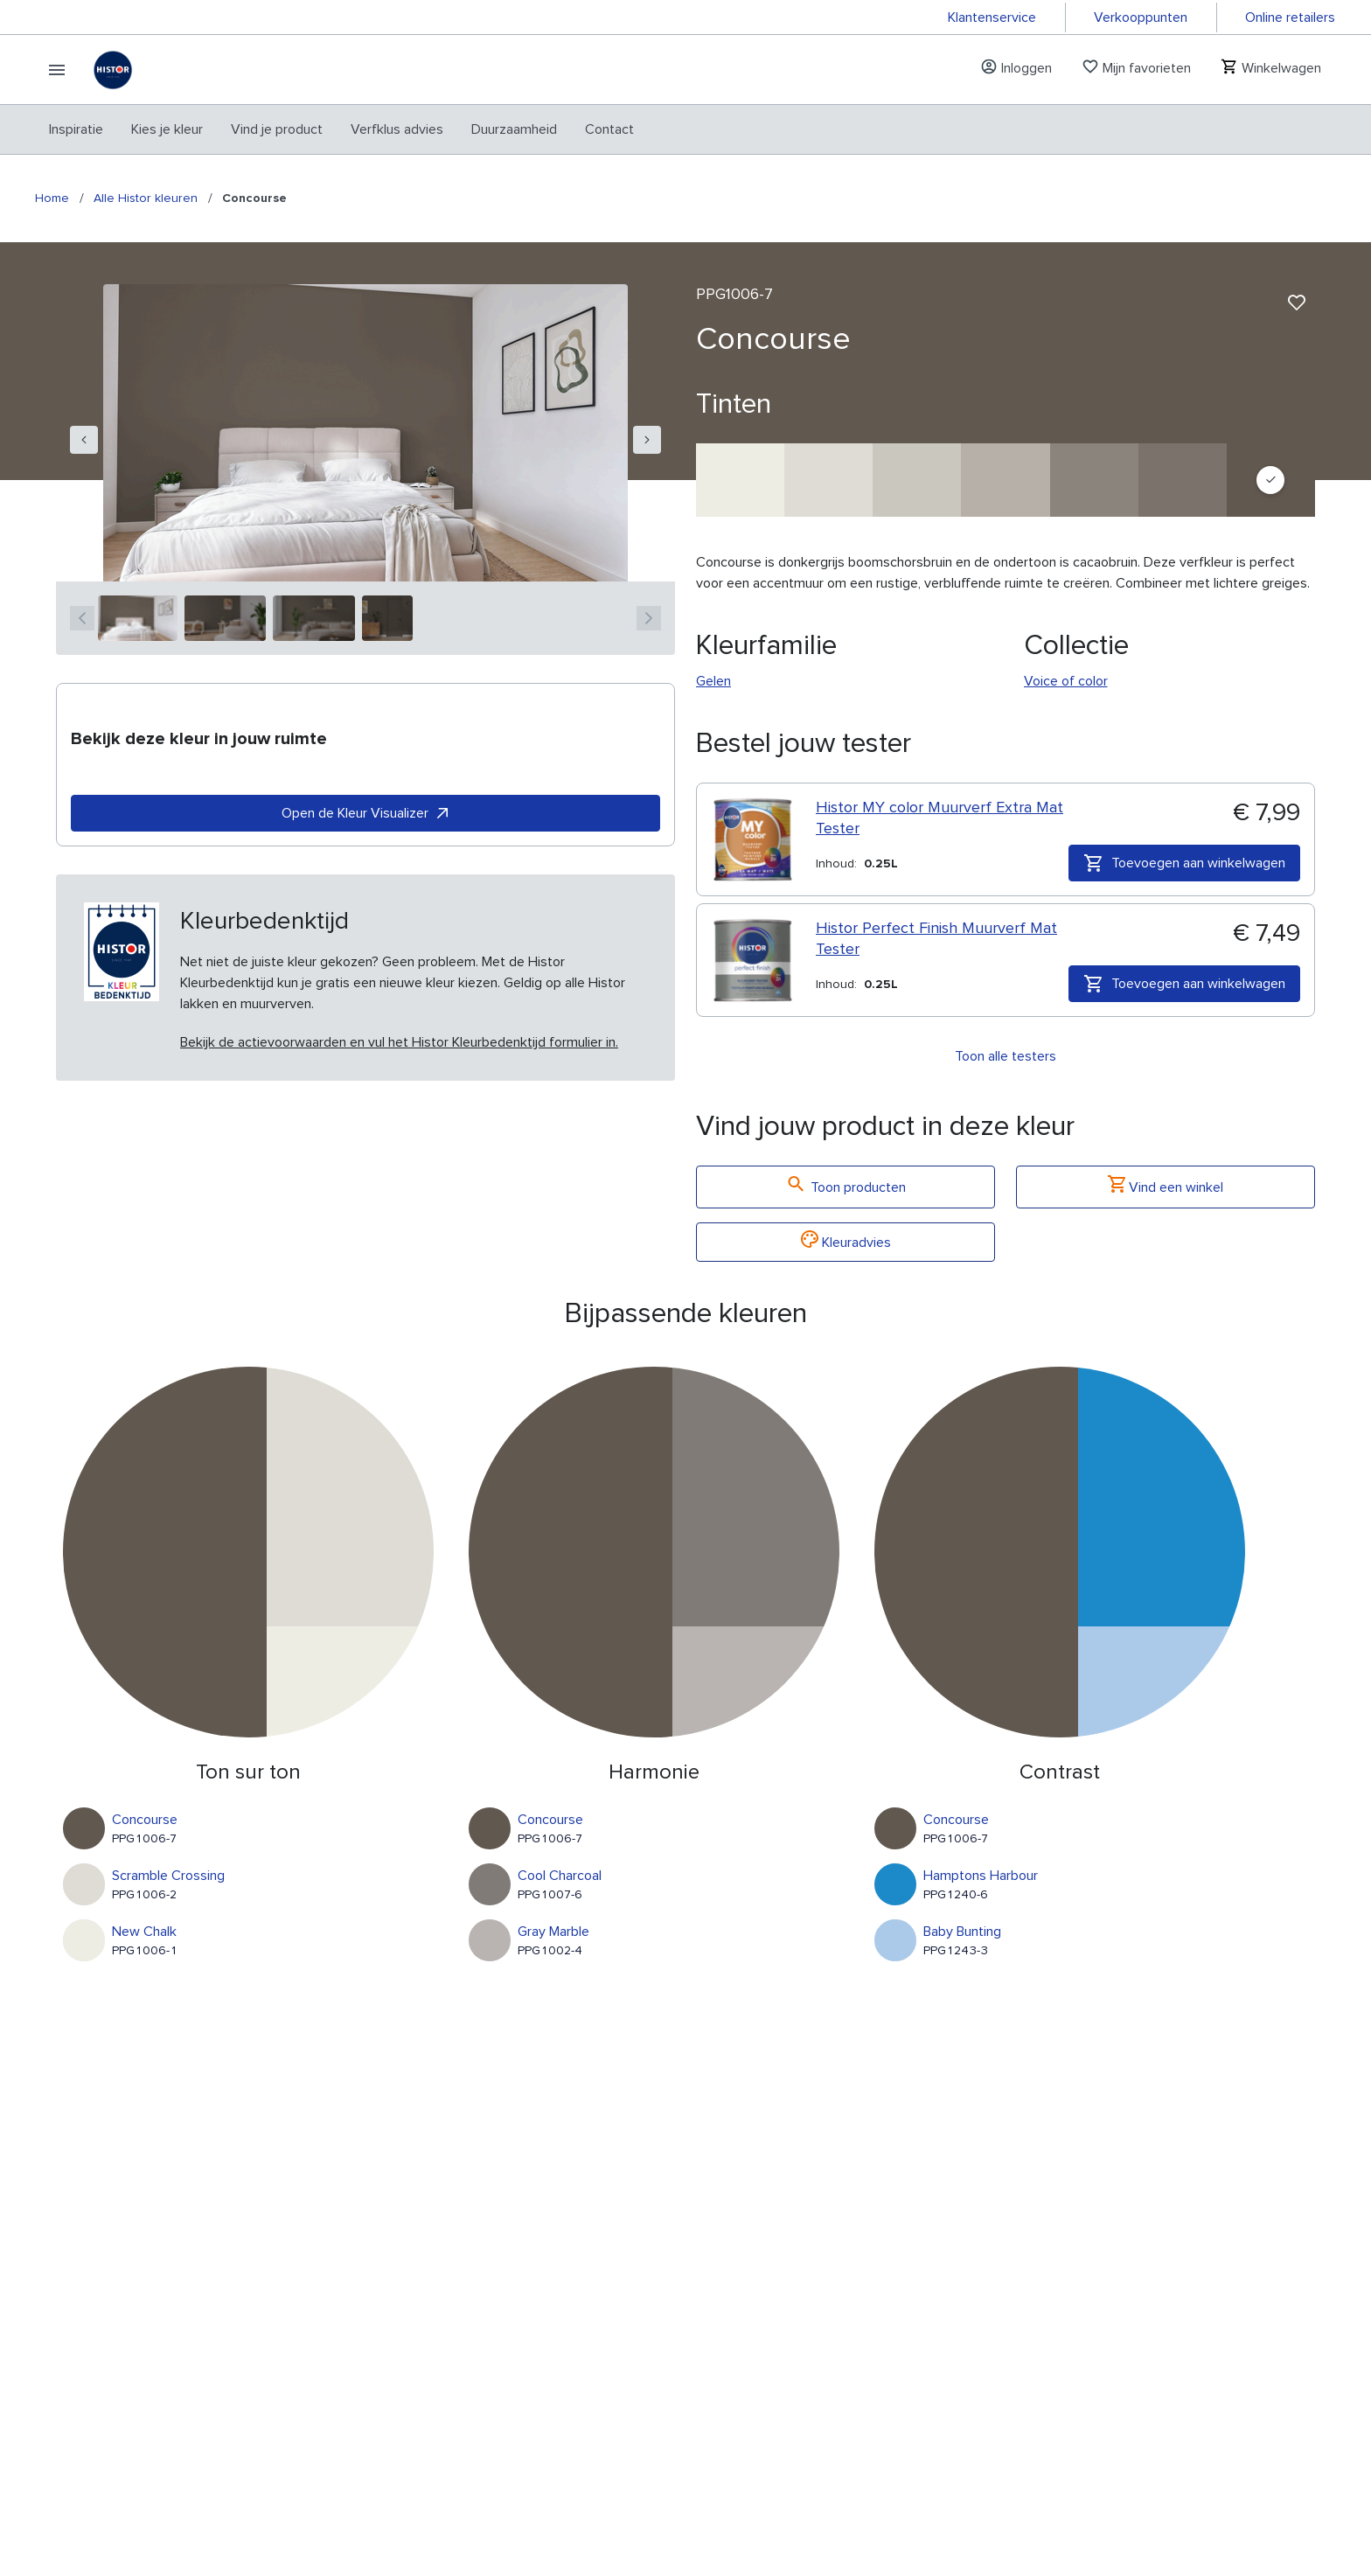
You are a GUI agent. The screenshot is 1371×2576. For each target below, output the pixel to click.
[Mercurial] (1005, 480)
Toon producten (845, 1187)
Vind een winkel (1165, 1187)
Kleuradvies (846, 1242)
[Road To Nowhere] (1094, 480)
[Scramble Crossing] (828, 480)
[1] (137, 618)
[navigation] (84, 440)
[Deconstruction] (1182, 480)
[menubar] (341, 129)
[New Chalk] (740, 480)
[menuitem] (76, 129)
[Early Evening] (917, 480)
